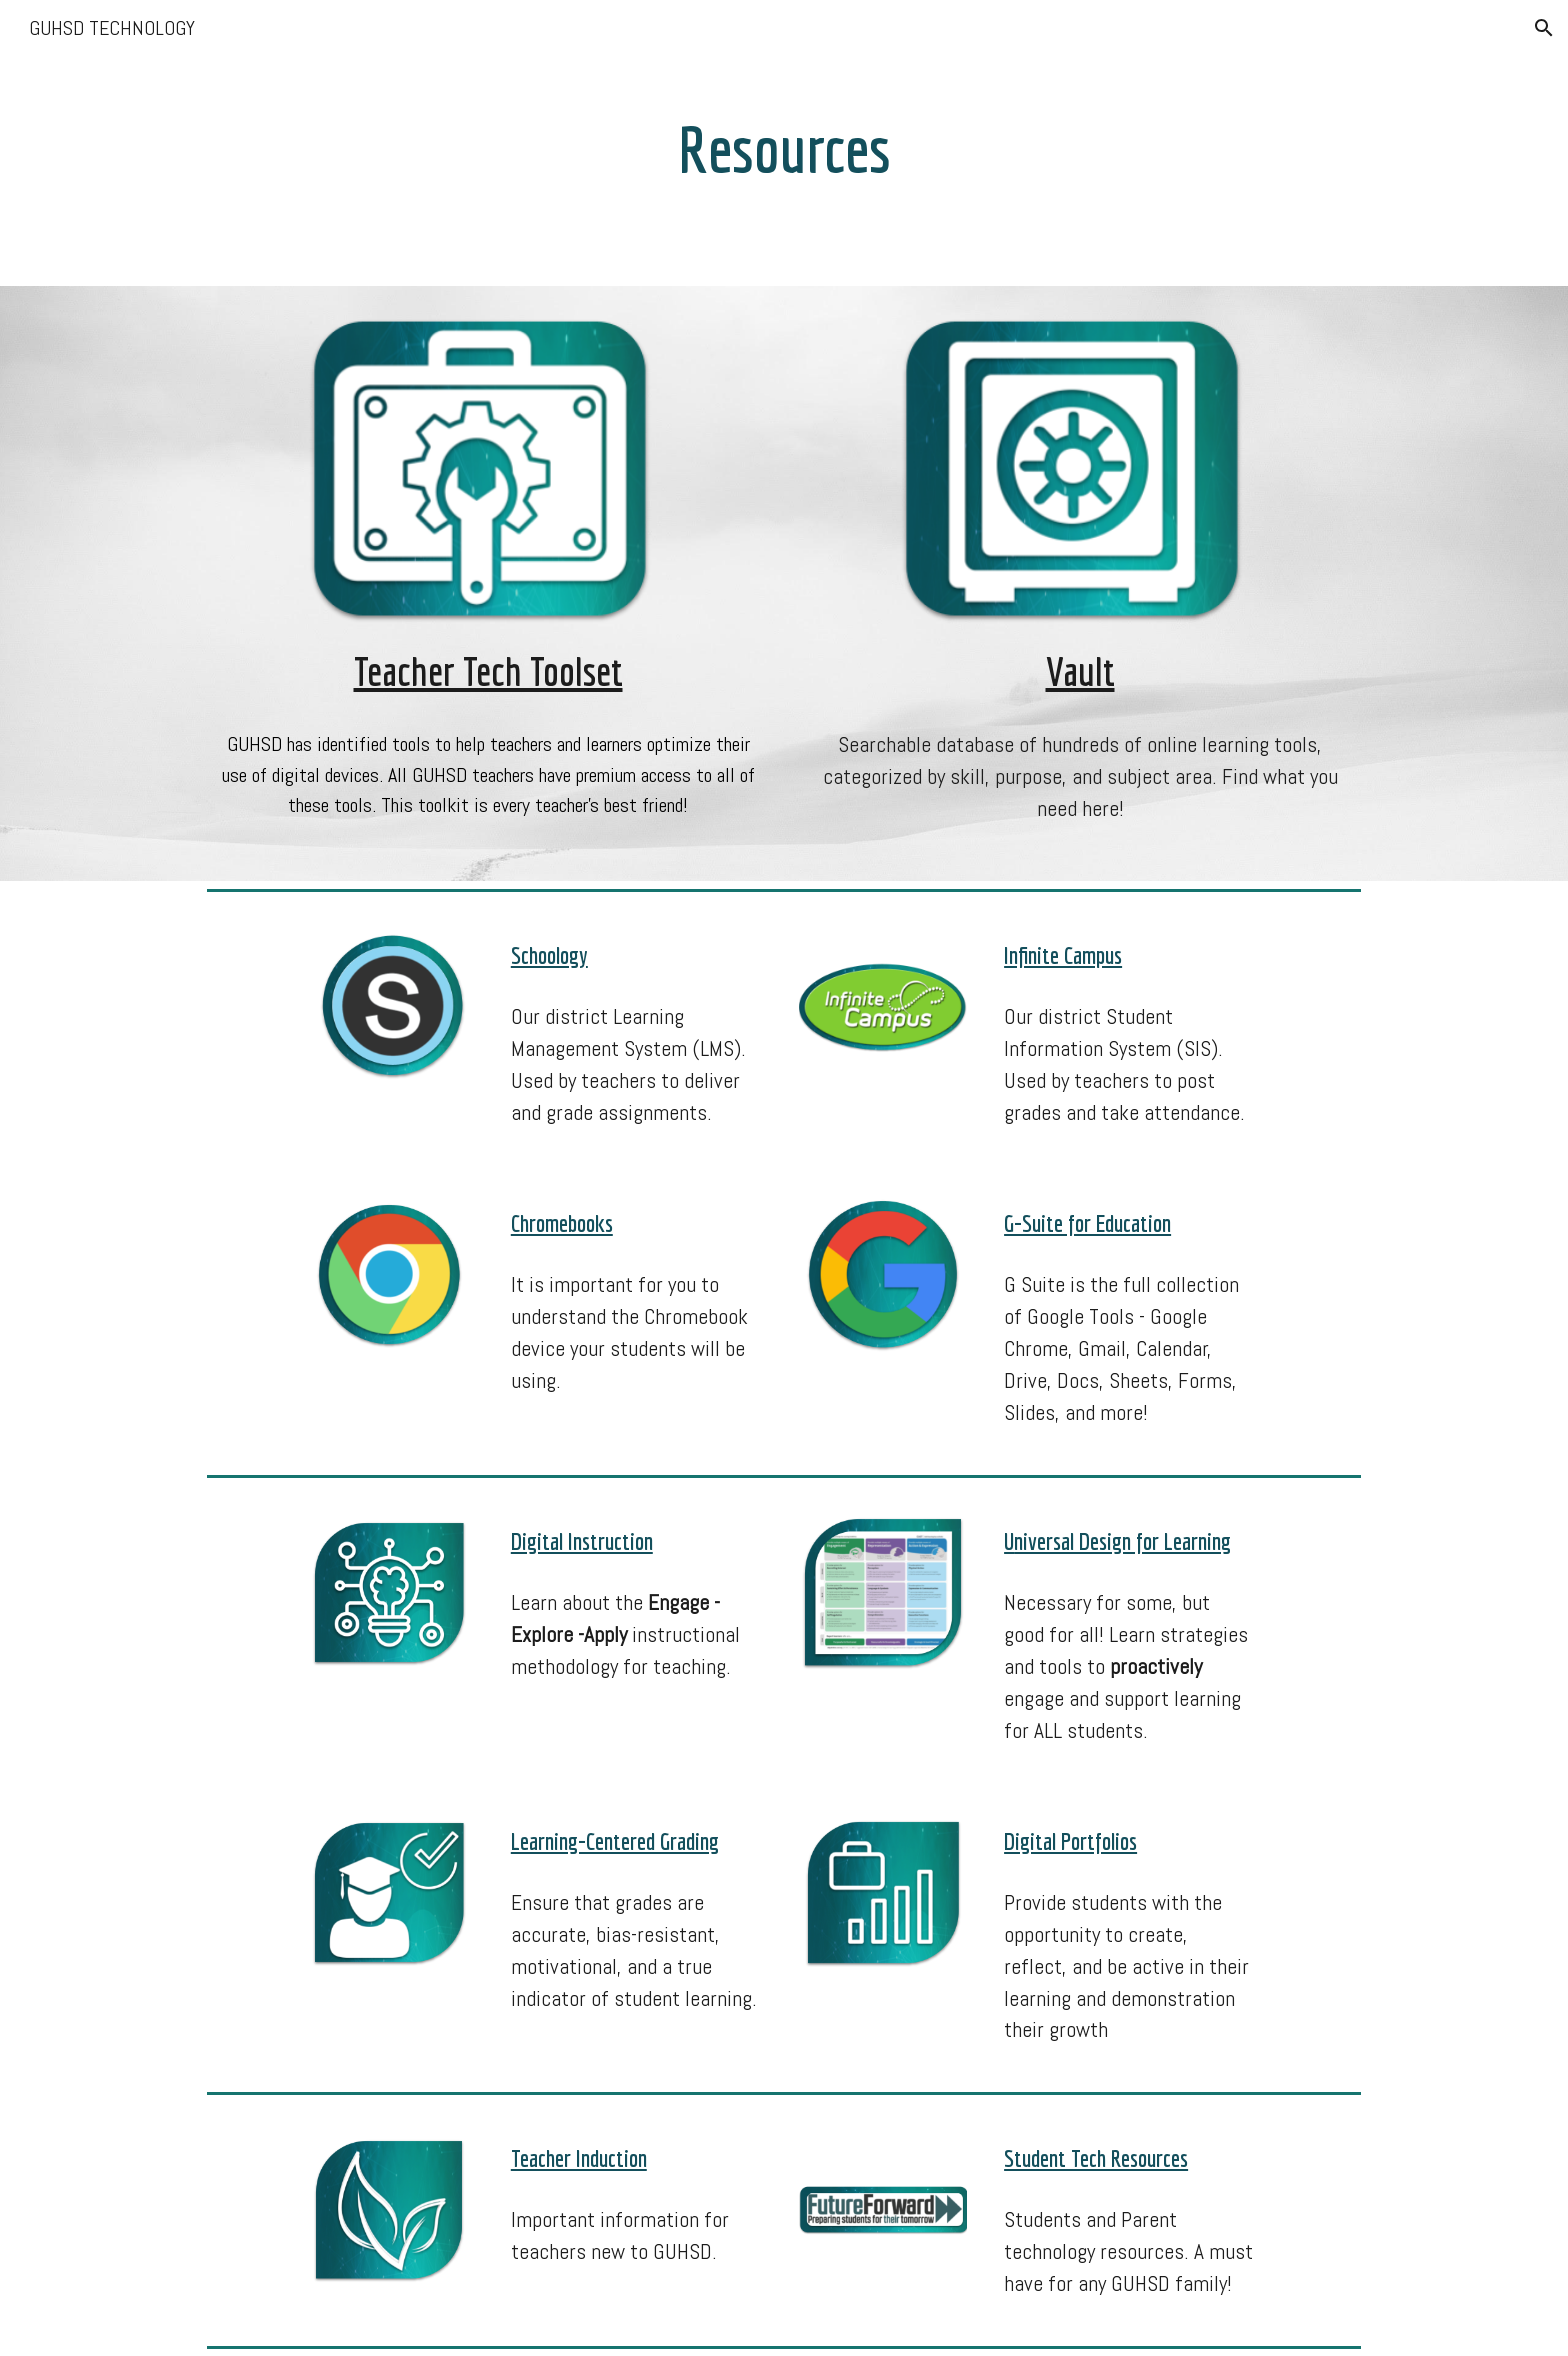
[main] (784, 143)
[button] (1544, 28)
